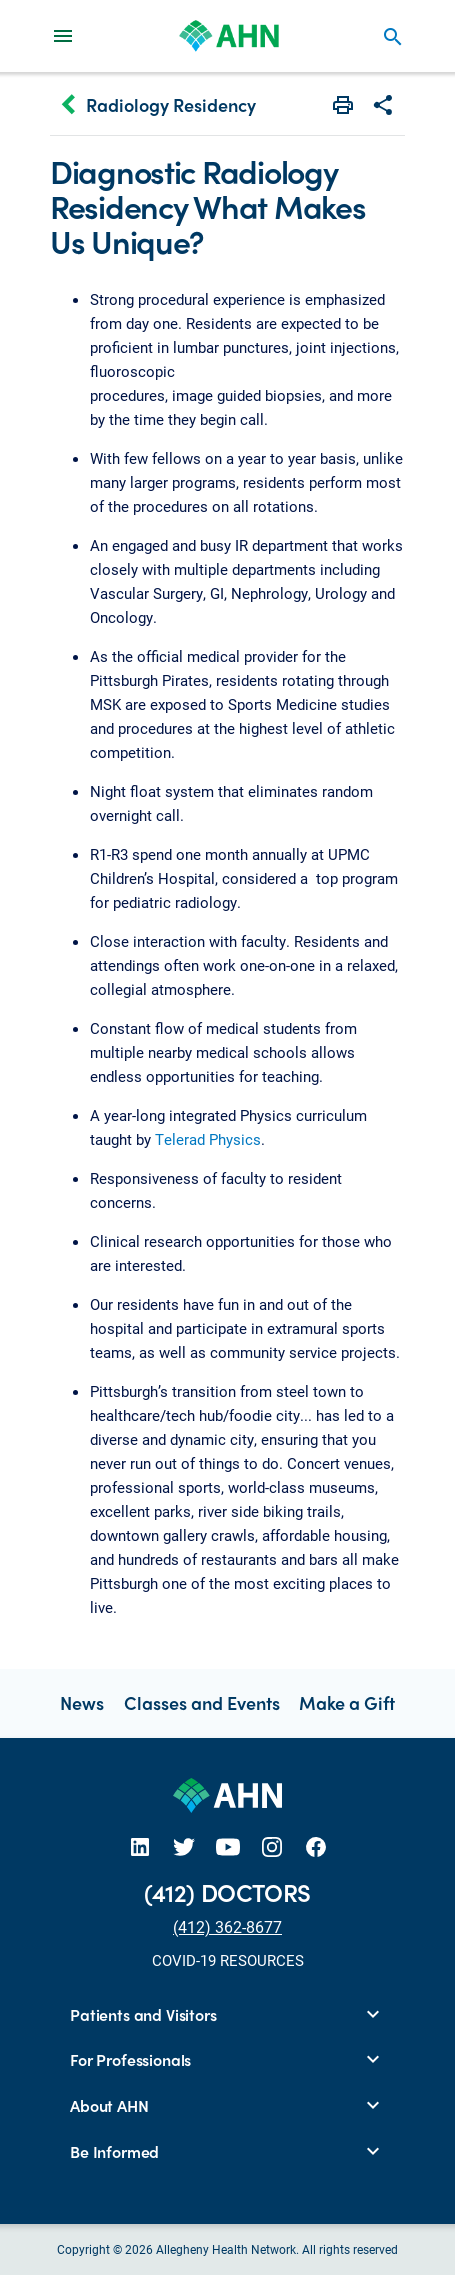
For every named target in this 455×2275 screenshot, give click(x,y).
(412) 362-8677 (227, 1926)
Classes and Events (202, 1702)
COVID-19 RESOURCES (228, 1960)
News (82, 1702)
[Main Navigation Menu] (63, 35)
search (393, 37)
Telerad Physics (208, 1139)
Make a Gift (347, 1702)
